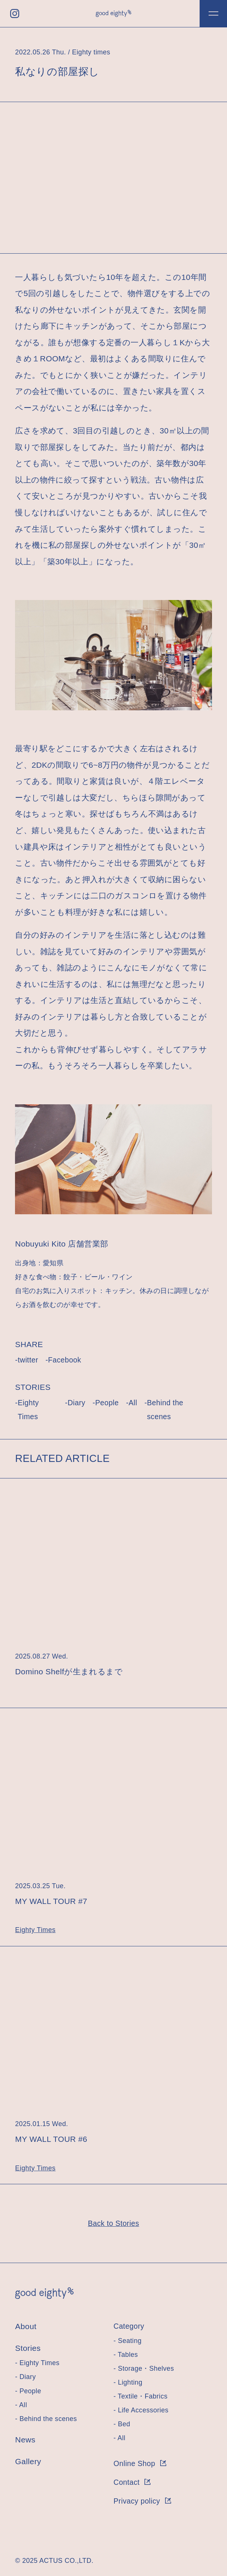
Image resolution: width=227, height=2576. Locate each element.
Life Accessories (143, 2410)
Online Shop (140, 2463)
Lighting (130, 2382)
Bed (124, 2424)
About (25, 2326)
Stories (28, 2348)
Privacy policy (142, 2501)
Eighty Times (28, 1410)
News (25, 2439)
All (133, 1403)
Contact (132, 2482)
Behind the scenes (165, 1410)
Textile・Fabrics (143, 2396)
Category (129, 2326)
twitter (28, 1360)
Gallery (28, 2461)
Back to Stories (113, 2223)
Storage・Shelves (146, 2368)
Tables (128, 2354)
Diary (76, 1403)
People (107, 1403)
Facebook (64, 1360)
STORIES (33, 1387)
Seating (129, 2340)
